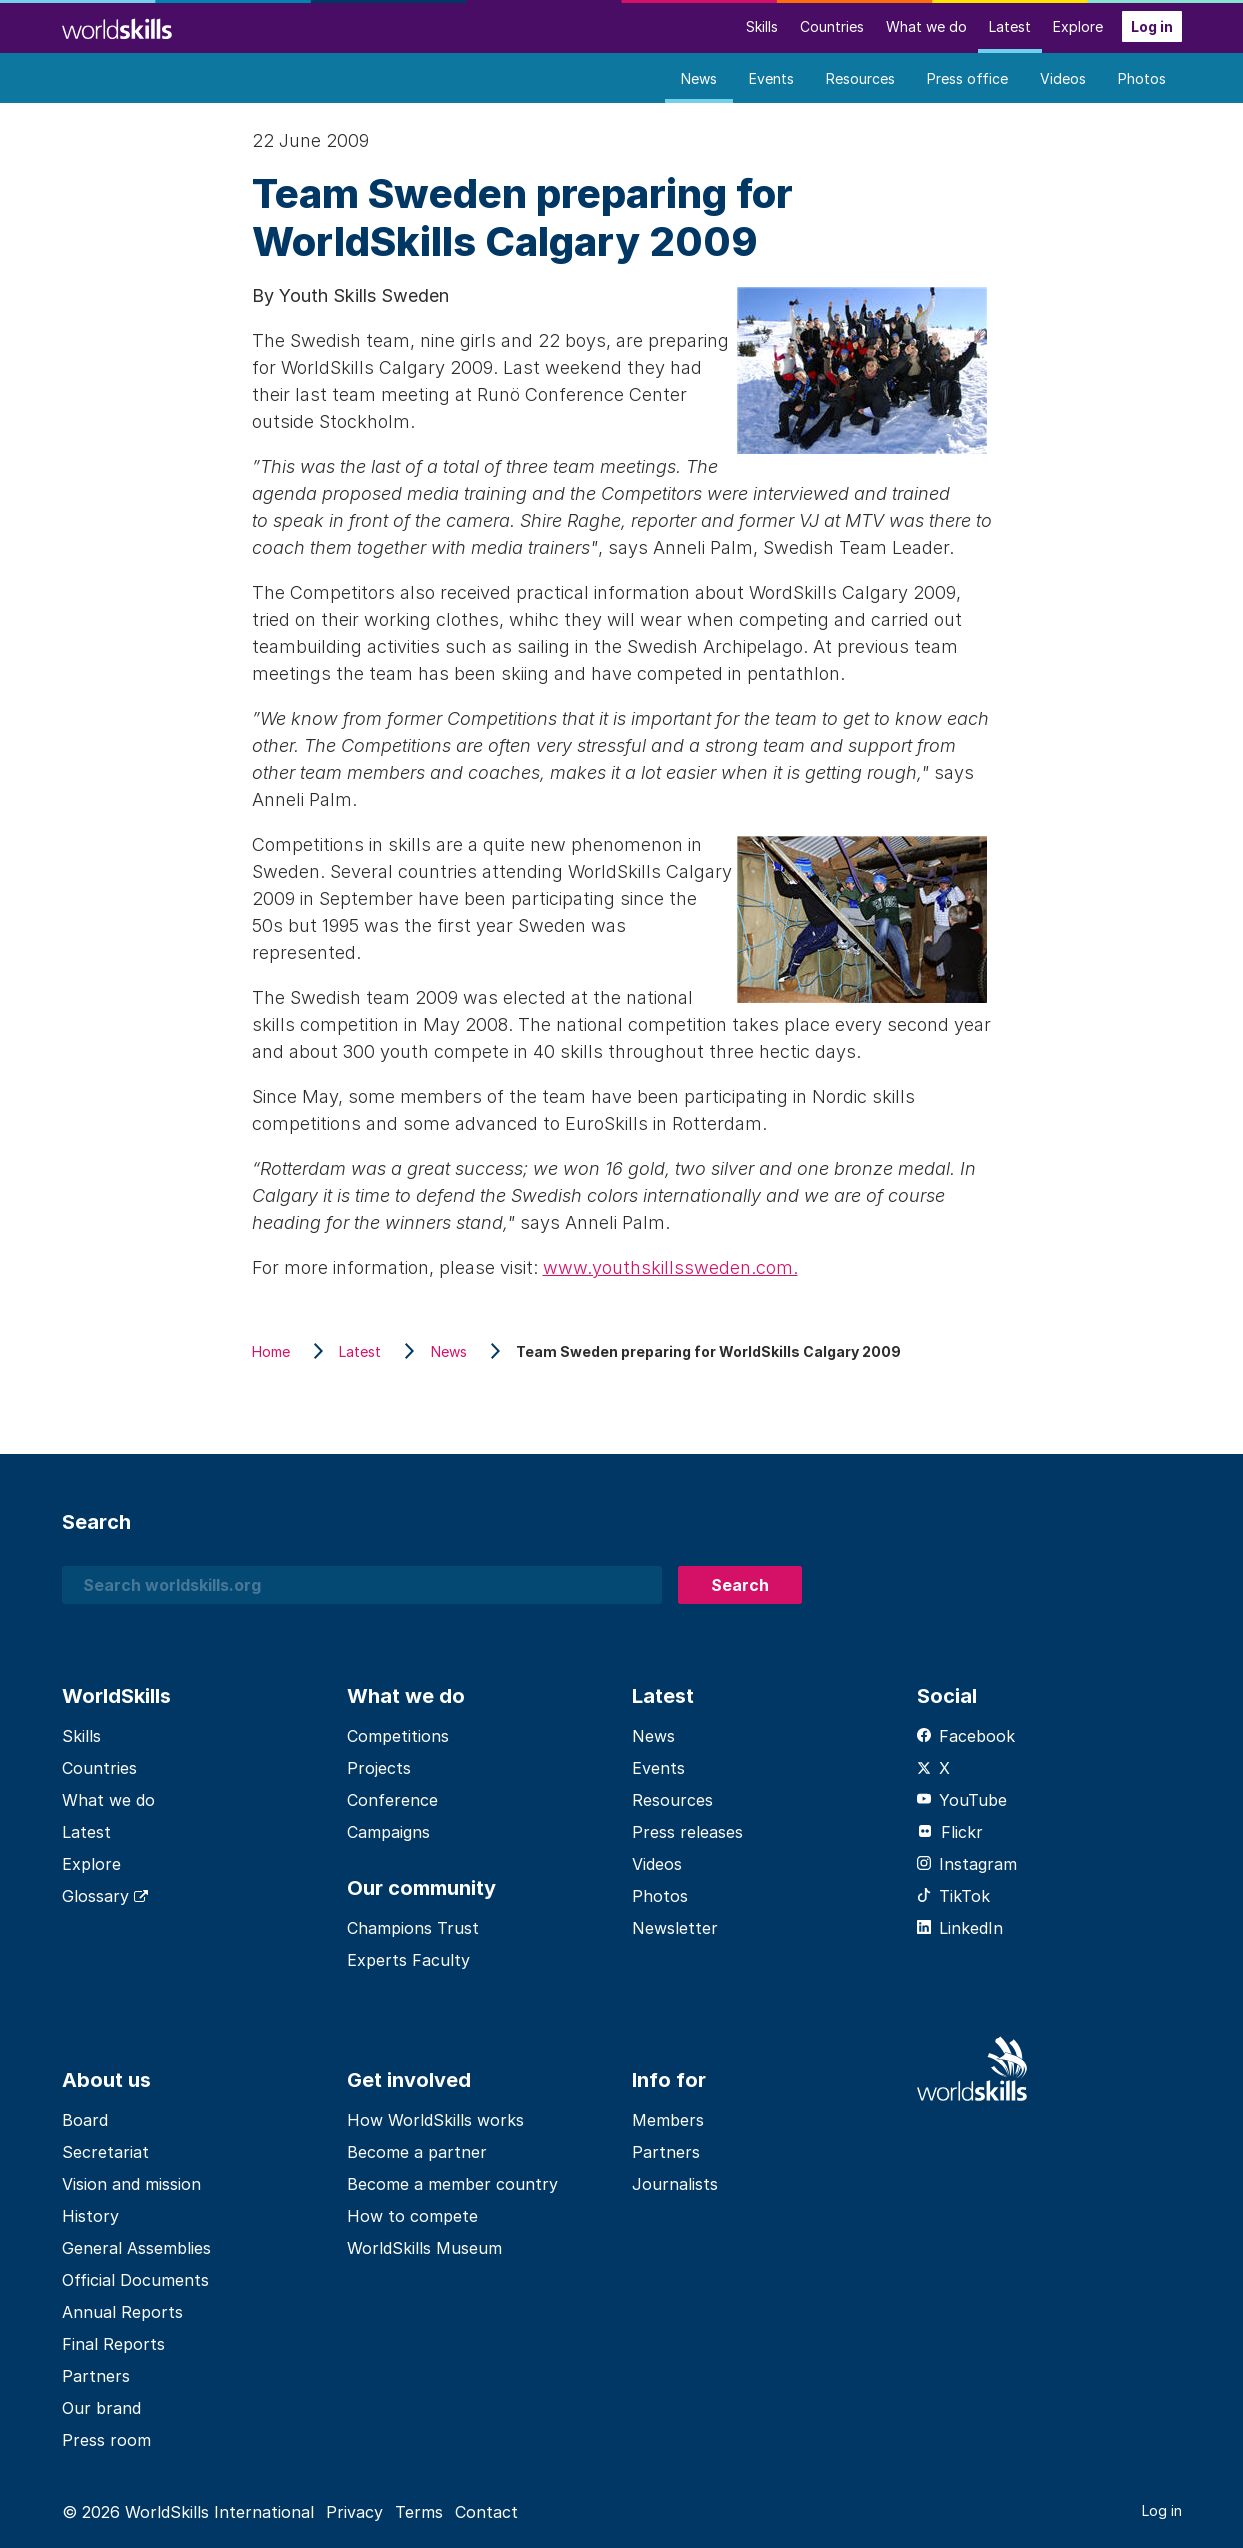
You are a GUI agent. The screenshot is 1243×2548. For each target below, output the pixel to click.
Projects (379, 1768)
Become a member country (452, 2184)
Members (668, 2120)
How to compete (412, 2216)
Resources (860, 78)
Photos (1142, 78)
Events (771, 78)
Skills (762, 26)
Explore (1078, 26)
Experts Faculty (408, 1960)
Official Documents (135, 2280)
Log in (1152, 26)
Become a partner (417, 2152)
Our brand (101, 2408)
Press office (967, 78)
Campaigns (388, 1832)
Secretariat (105, 2152)
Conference (392, 1800)
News (699, 78)
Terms (419, 2512)
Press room (106, 2440)
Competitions (398, 1736)
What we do (926, 26)
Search (740, 1585)
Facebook (966, 1736)
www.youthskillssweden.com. (670, 1267)
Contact (486, 2512)
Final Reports (113, 2344)
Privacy (354, 2512)
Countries (832, 26)
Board (85, 2120)
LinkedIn (960, 1928)
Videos (1063, 78)
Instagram (967, 1864)
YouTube (962, 1800)
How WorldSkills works (435, 2120)
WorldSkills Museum (424, 2248)
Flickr (950, 1832)
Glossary (105, 1896)
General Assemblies (136, 2248)
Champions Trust (413, 1928)
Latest (1010, 26)
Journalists (675, 2184)
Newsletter (675, 1928)
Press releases (687, 1832)
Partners (96, 2376)
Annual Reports (122, 2312)
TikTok (953, 1896)
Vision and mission (131, 2184)
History (90, 2216)
